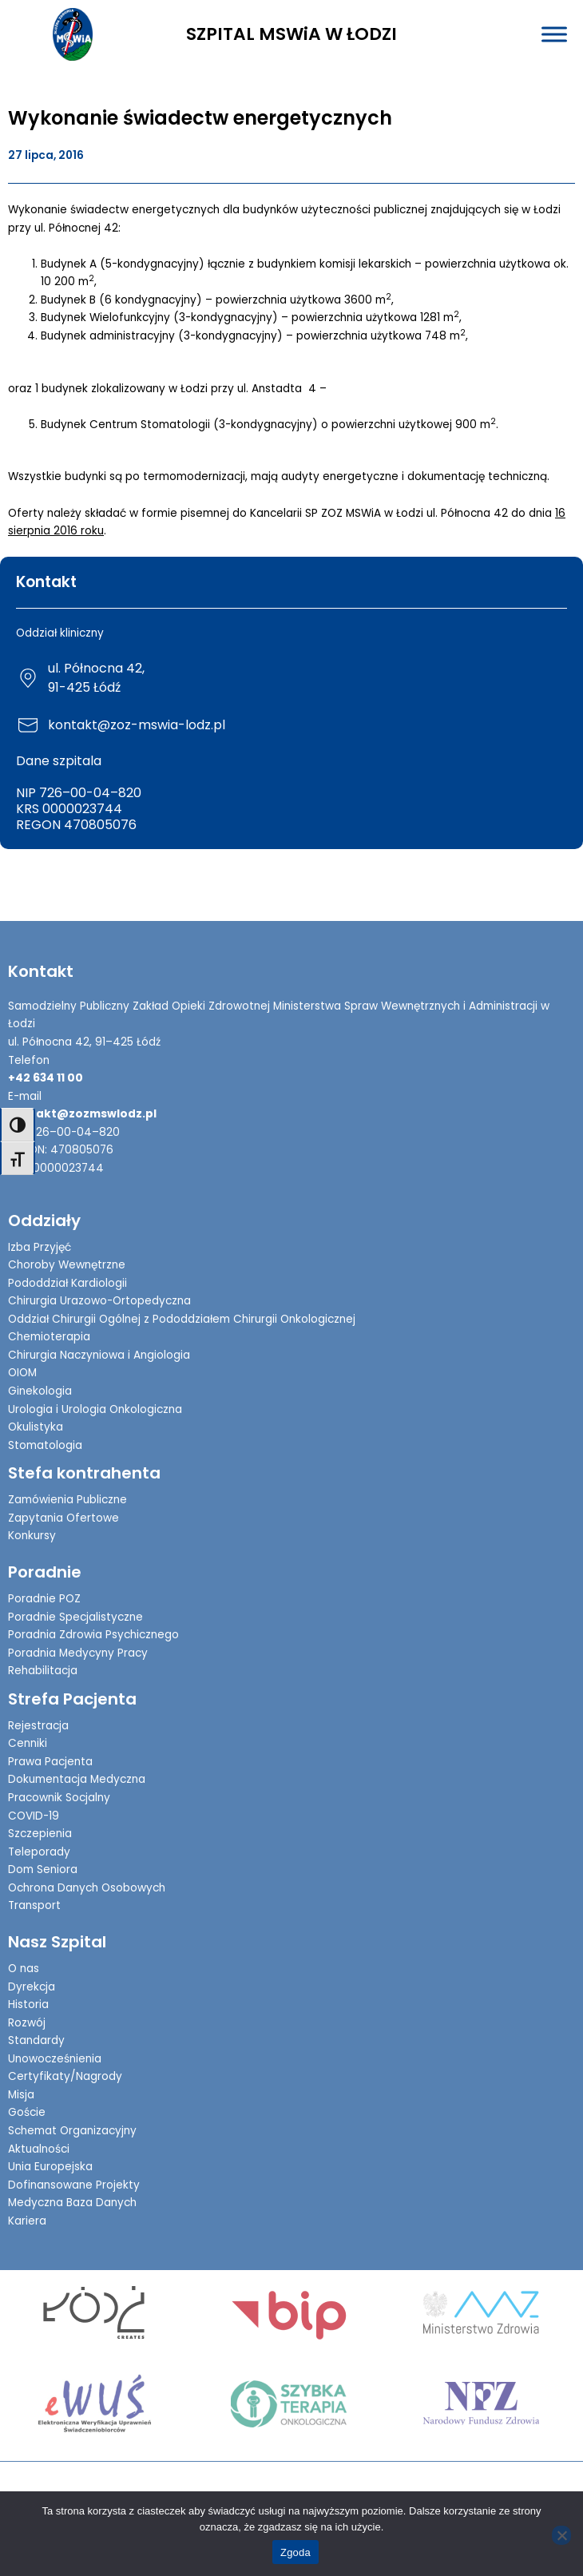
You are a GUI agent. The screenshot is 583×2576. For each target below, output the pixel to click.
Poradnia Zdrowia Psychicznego (93, 1634)
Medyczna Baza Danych (72, 2202)
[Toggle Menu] (554, 34)
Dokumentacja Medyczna (76, 1779)
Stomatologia (45, 1445)
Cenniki (27, 1743)
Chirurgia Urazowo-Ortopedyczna (99, 1300)
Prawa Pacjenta (50, 1761)
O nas (23, 1968)
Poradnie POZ (44, 1598)
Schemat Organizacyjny (72, 2130)
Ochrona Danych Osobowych (86, 1887)
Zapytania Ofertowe (63, 1518)
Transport (34, 1905)
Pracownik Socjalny (59, 1797)
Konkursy (32, 1535)
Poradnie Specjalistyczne (75, 1617)
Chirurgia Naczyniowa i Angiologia (99, 1355)
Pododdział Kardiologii (67, 1283)
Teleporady (39, 1852)
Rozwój (27, 2022)
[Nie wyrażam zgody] (561, 2535)
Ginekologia (40, 1391)
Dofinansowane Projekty (74, 2185)
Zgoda (295, 2552)
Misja (21, 2094)
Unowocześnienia (54, 2058)
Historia (28, 2004)
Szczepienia (40, 1833)
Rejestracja (38, 1725)
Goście (27, 2112)
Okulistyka (35, 1427)
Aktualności (38, 2149)
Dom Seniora (42, 1869)
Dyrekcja (31, 1987)
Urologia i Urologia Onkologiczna (95, 1409)
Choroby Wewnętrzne (66, 1264)
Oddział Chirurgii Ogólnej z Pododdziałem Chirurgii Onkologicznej (181, 1319)
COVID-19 (33, 1816)
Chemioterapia (49, 1336)
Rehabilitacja (42, 1670)
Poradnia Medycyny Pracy (78, 1653)
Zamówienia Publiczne (67, 1499)
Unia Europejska (50, 2166)
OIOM (22, 1372)
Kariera (27, 2221)
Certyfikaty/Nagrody (65, 2076)
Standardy (36, 2040)
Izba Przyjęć (39, 1247)
